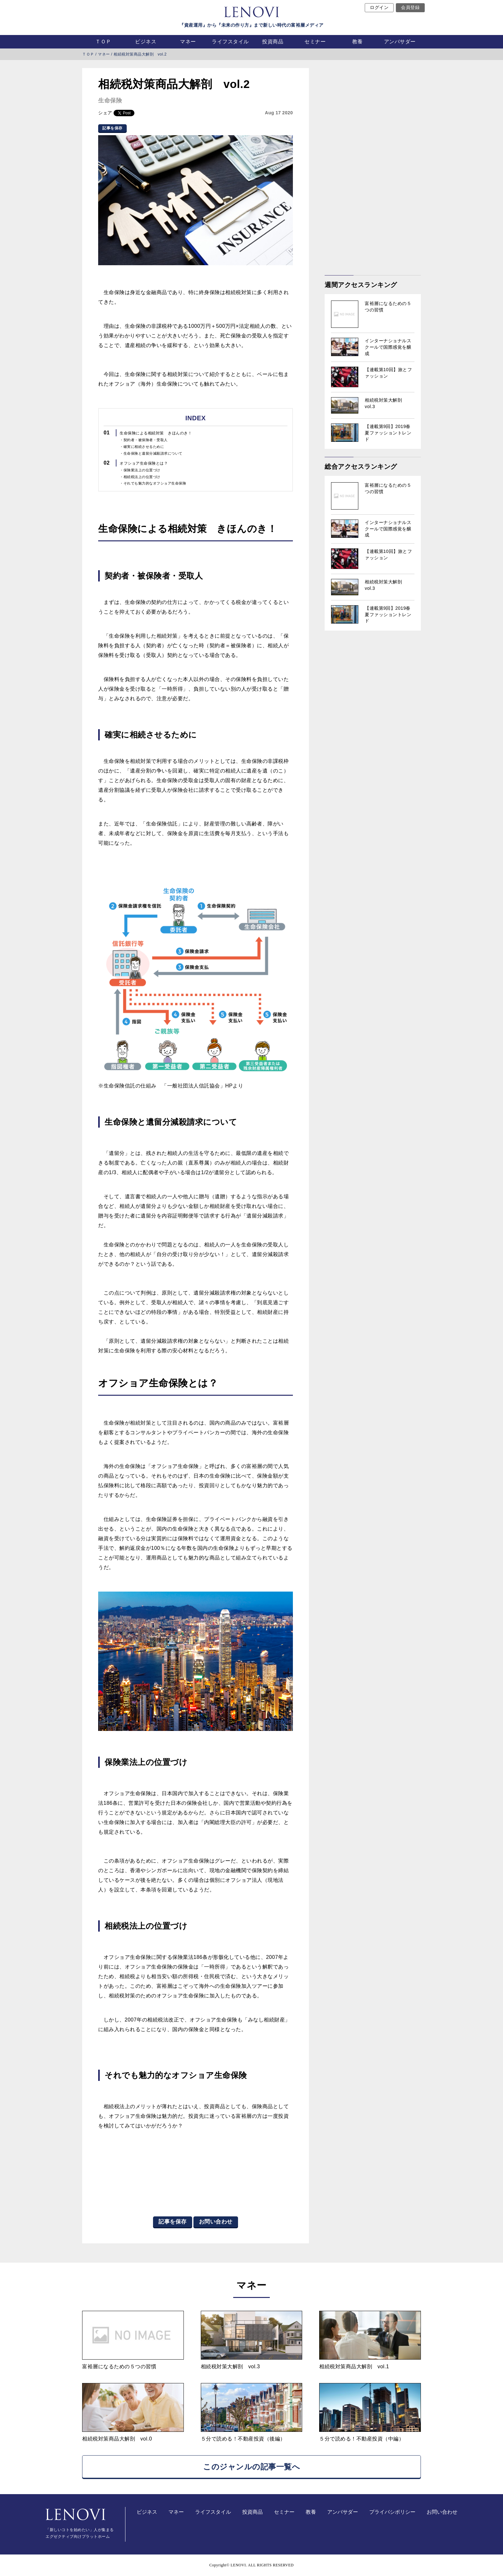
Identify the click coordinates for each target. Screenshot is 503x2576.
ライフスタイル (230, 41)
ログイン (379, 7)
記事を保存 (112, 128)
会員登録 (410, 7)
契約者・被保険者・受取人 (146, 440)
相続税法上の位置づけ (142, 477)
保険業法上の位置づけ (142, 470)
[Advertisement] (373, 164)
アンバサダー (400, 41)
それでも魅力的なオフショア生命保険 (155, 483)
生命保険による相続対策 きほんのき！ (156, 433)
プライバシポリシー (392, 2512)
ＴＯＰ (103, 41)
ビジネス (145, 41)
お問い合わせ (216, 2222)
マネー (188, 41)
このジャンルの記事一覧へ (251, 2466)
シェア (105, 112)
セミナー (315, 41)
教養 (357, 41)
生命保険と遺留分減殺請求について (153, 453)
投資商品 (272, 41)
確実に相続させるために (144, 447)
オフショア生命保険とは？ (144, 463)
